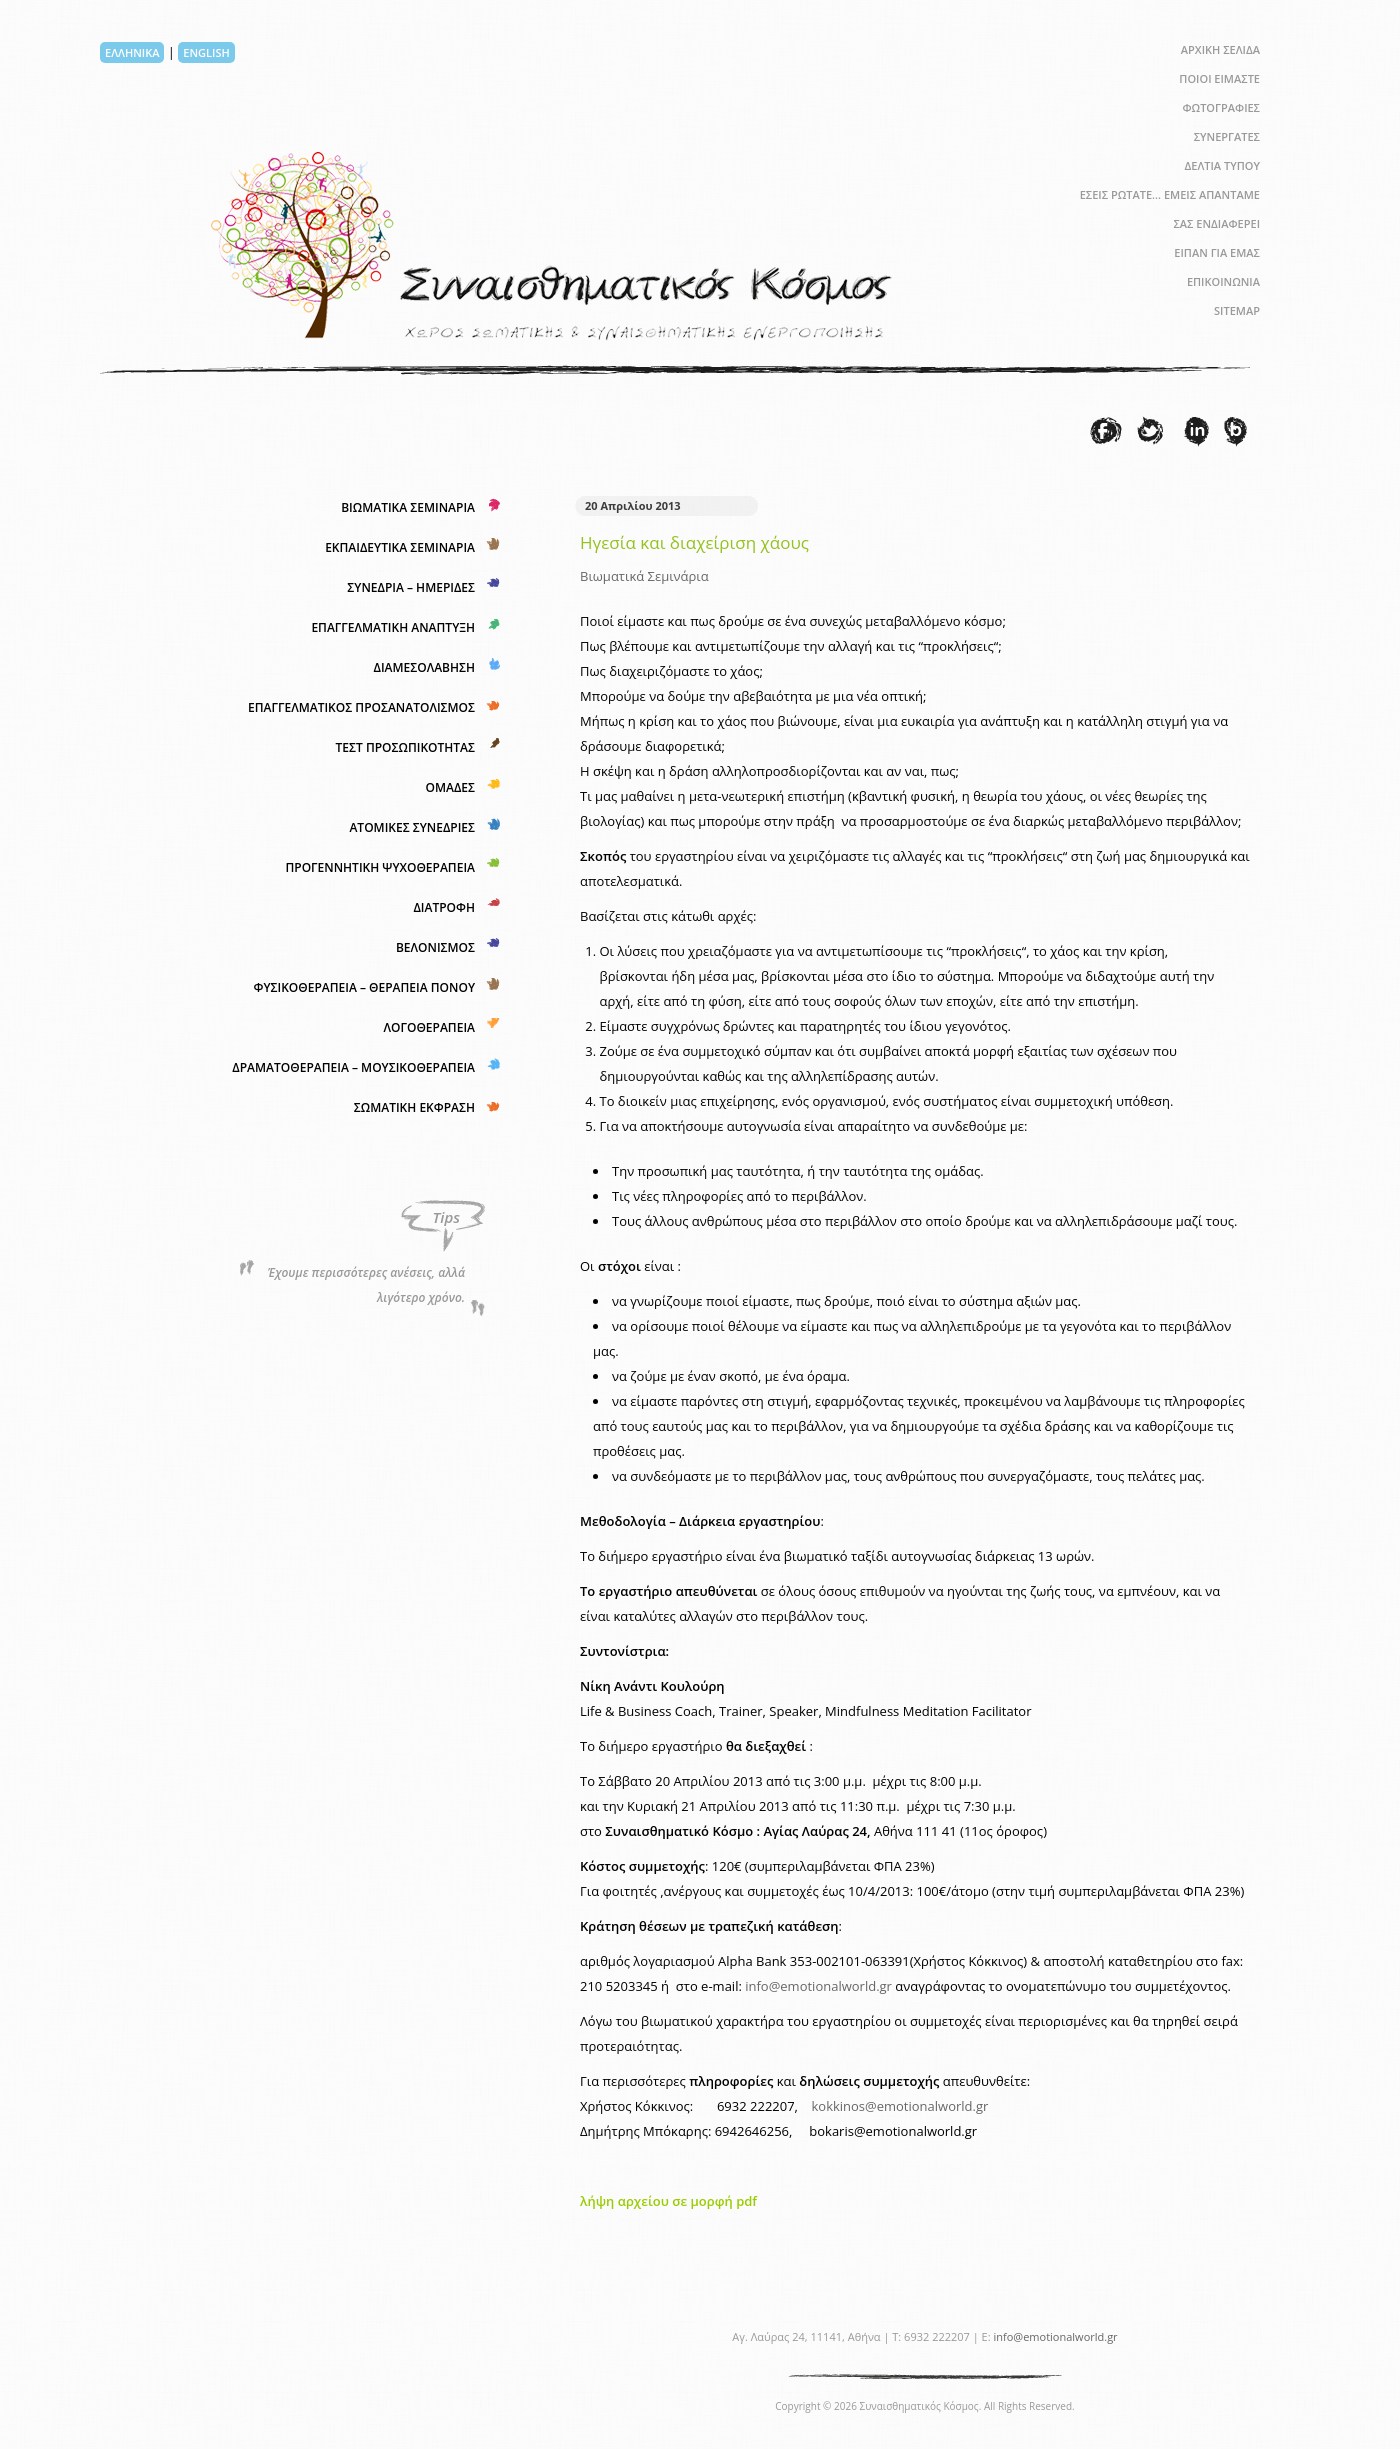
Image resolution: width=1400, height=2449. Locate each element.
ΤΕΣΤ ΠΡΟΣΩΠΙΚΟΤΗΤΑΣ (405, 747)
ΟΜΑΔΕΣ (450, 787)
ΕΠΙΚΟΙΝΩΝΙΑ (1223, 281)
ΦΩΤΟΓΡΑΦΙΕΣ (1221, 107)
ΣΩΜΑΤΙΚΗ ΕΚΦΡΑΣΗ (414, 1107)
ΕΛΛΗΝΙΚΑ (132, 52)
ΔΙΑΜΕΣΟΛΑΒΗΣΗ (424, 667)
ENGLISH (206, 52)
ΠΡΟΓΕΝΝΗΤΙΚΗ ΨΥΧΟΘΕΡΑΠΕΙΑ (380, 867)
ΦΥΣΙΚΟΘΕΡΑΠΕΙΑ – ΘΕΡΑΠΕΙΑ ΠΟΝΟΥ (364, 987)
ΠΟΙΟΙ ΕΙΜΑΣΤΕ (1219, 78)
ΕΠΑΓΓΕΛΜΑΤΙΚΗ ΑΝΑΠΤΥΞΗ (393, 627)
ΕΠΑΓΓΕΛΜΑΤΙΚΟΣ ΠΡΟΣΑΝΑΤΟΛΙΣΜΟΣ (361, 707)
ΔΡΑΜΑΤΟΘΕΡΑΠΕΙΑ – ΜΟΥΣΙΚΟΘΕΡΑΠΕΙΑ (353, 1067)
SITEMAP (1237, 310)
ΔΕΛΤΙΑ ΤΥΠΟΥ (1222, 165)
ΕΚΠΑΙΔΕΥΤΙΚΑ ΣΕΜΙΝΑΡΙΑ (400, 547)
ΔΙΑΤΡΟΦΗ (444, 907)
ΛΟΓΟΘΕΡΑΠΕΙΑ (429, 1027)
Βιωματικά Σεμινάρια (644, 576)
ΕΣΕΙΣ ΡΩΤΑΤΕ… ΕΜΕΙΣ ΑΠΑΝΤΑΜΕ (1170, 194)
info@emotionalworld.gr (818, 1986)
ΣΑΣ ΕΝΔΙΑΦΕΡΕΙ (1216, 223)
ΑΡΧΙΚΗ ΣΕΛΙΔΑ (1220, 49)
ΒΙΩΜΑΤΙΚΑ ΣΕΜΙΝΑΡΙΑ (408, 507)
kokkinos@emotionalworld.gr (899, 2106)
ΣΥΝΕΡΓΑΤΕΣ (1227, 136)
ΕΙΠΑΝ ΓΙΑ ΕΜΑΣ (1217, 252)
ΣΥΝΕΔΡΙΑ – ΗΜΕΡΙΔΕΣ (411, 587)
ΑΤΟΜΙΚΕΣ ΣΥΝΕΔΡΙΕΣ (412, 827)
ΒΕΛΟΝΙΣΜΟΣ (435, 947)
